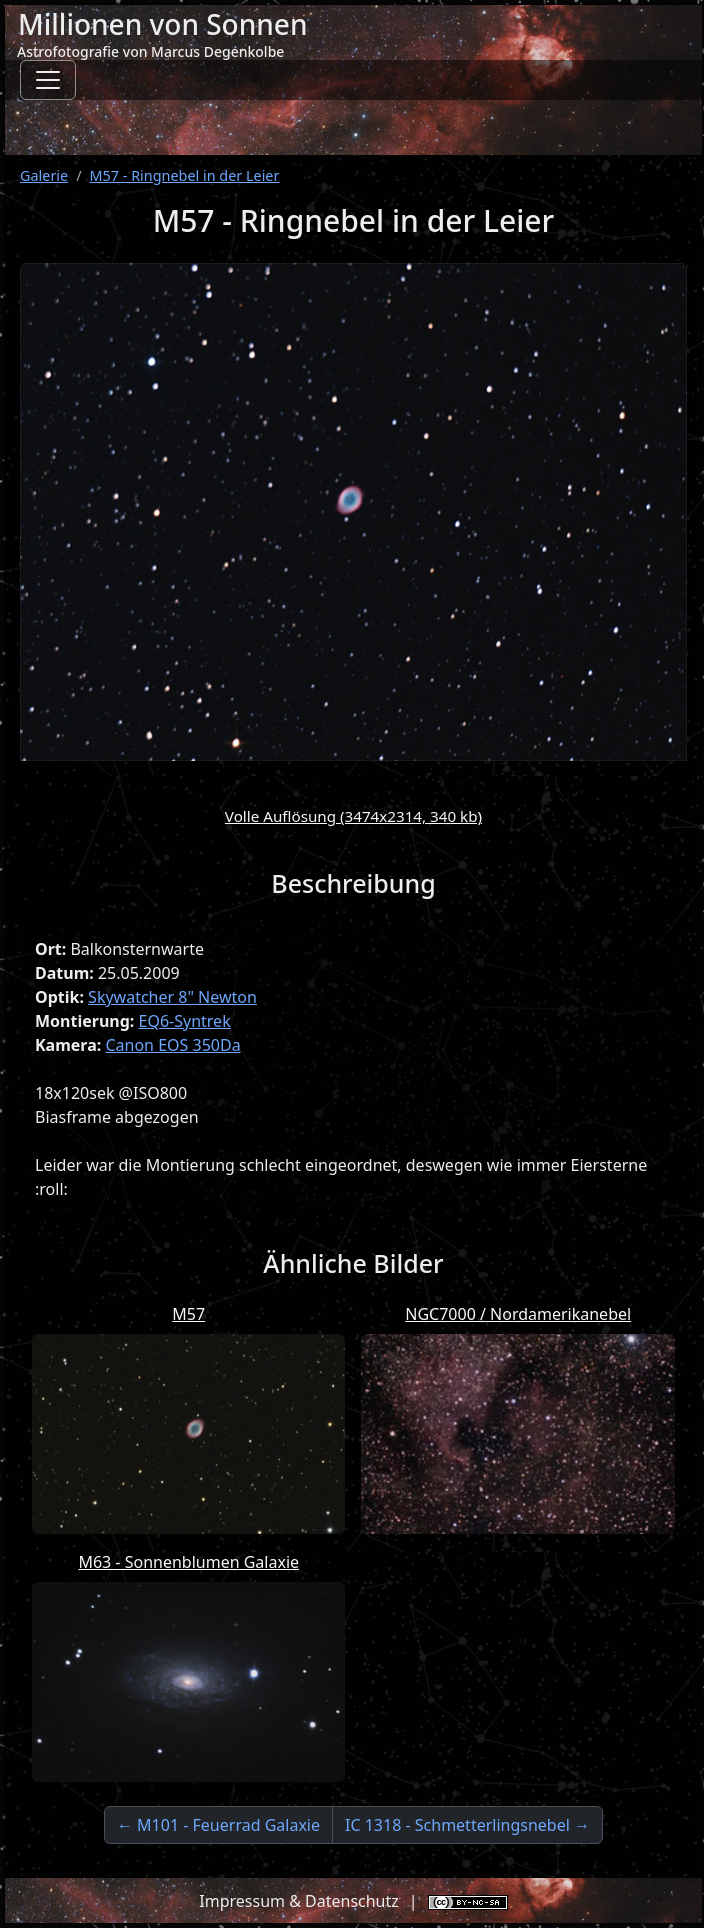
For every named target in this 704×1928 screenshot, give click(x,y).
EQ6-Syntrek (185, 1021)
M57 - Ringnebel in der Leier (185, 175)
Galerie (44, 175)
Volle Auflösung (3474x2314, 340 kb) (353, 816)
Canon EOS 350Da (172, 1045)
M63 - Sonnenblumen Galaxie (188, 1562)
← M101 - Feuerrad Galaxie (218, 1825)
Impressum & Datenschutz (299, 1901)
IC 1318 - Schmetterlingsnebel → (467, 1825)
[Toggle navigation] (48, 80)
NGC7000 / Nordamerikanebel (518, 1314)
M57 (188, 1314)
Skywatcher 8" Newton (172, 997)
